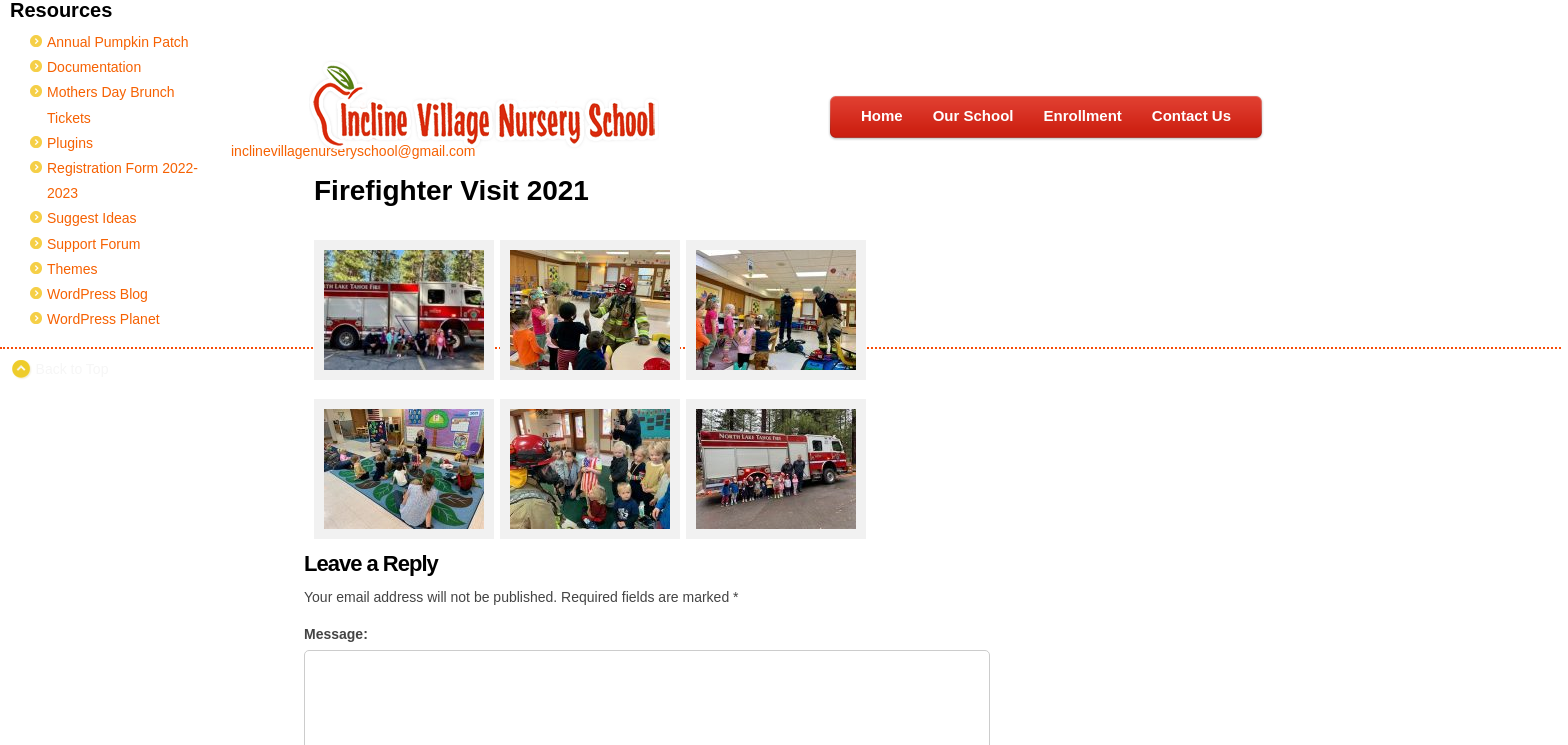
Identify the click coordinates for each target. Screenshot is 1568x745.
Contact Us (1191, 115)
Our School (973, 115)
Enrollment (1082, 115)
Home (882, 115)
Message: (336, 634)
